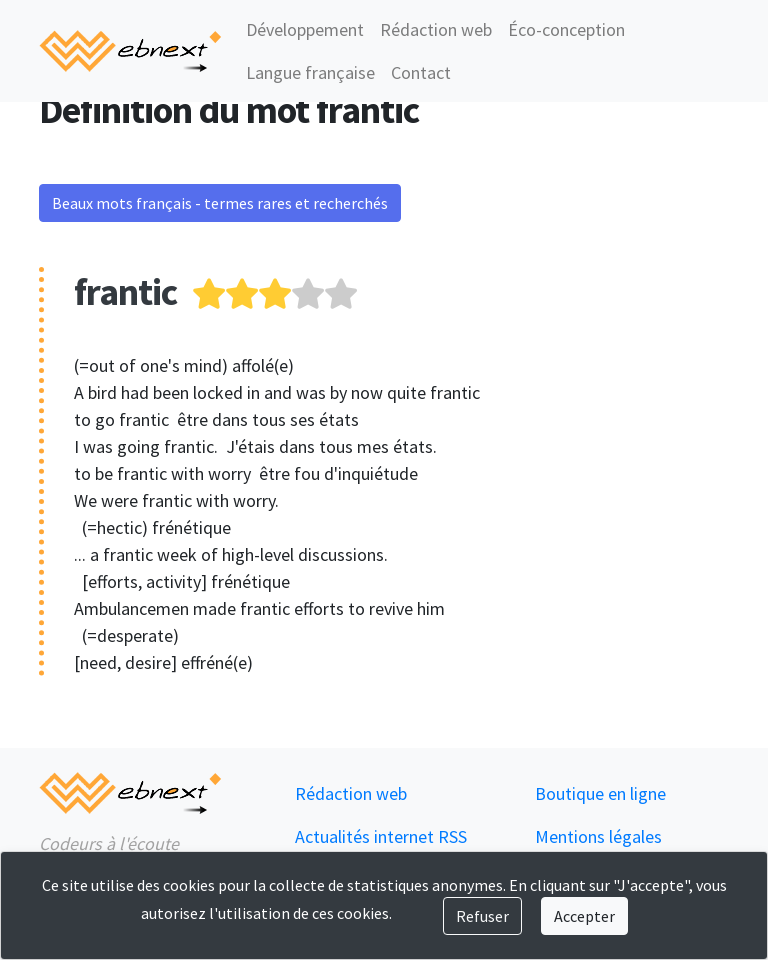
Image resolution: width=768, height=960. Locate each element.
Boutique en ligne (600, 793)
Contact (421, 72)
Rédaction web (436, 29)
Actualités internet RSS (381, 836)
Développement (305, 29)
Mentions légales (598, 836)
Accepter (584, 916)
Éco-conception (566, 29)
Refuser (482, 916)
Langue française (310, 72)
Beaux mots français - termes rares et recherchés (220, 203)
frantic (125, 291)
